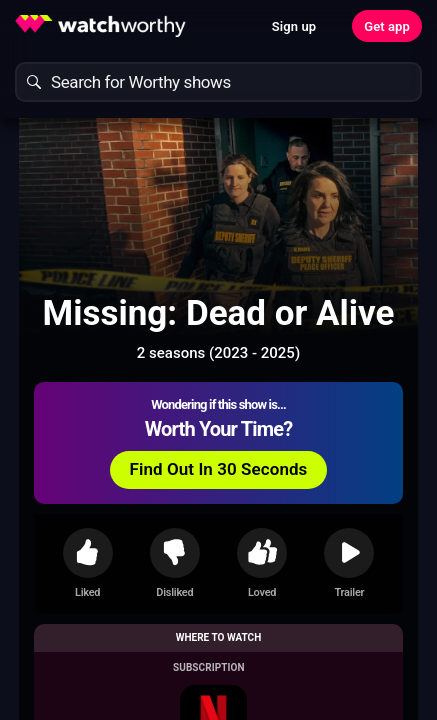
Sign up (294, 26)
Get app (387, 26)
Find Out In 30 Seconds (219, 469)
